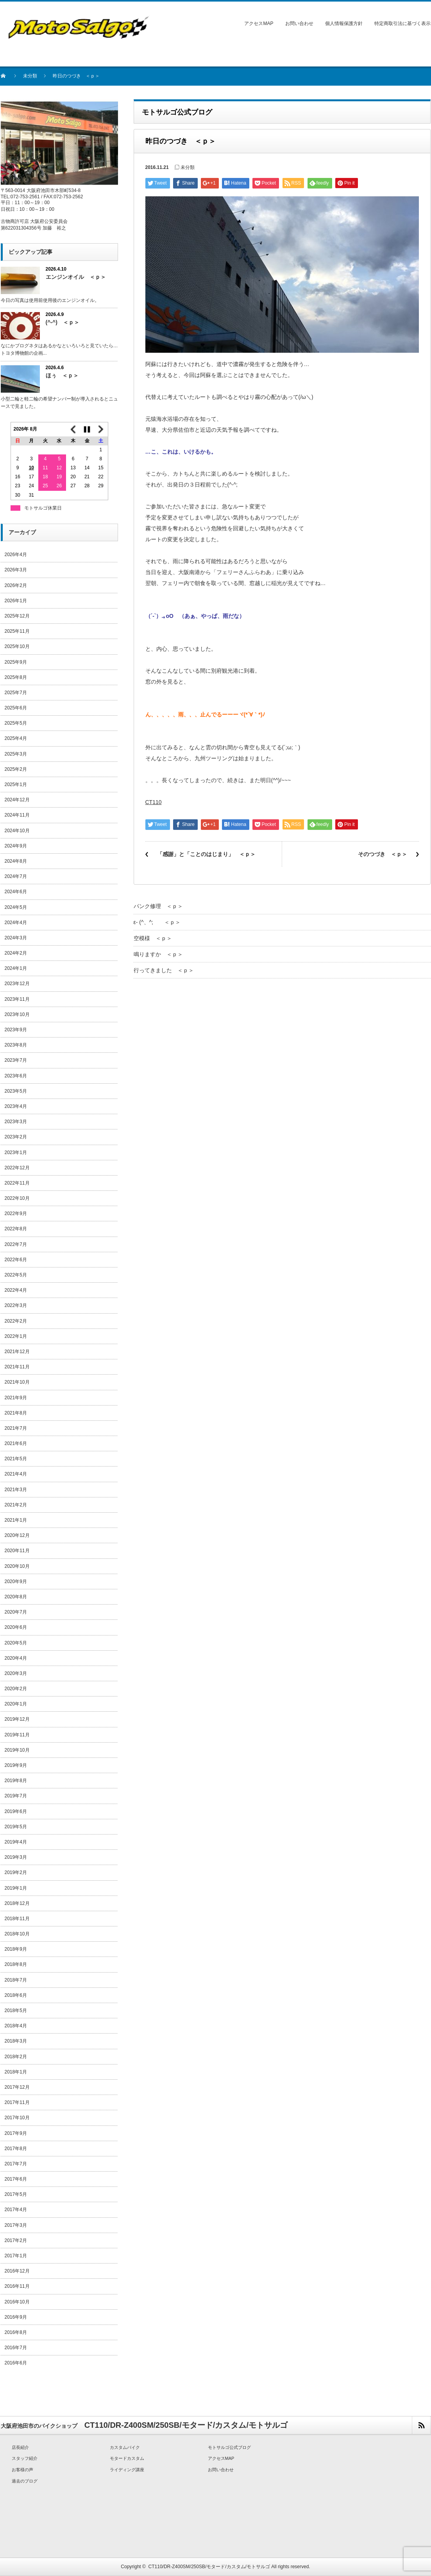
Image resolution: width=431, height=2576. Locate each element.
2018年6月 (16, 1995)
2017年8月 (16, 2148)
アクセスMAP (258, 23)
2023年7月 (16, 1060)
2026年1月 (16, 600)
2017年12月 (17, 2087)
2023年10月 (17, 1014)
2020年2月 (16, 1688)
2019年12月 (17, 1719)
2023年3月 (16, 1121)
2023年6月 (16, 1076)
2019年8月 (16, 1780)
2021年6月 (16, 1443)
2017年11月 (17, 2102)
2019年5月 (16, 1826)
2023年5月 (16, 1091)
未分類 (30, 76)
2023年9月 (16, 1029)
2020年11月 (17, 1550)
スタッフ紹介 (25, 2458)
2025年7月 (16, 692)
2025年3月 (16, 754)
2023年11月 (17, 999)
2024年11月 (17, 815)
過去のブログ (25, 2481)
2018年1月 (16, 2072)
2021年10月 (17, 1382)
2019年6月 (16, 1811)
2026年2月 (16, 585)
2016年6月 (16, 2363)
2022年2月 (16, 1321)
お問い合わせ (299, 23)
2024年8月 (16, 861)
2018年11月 (17, 1918)
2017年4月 (16, 2209)
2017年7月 (16, 2164)
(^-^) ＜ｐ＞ (62, 322)
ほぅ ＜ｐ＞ (62, 375)
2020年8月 (16, 1596)
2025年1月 (16, 784)
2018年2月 (16, 2056)
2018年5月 (16, 2010)
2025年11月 (17, 631)
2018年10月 (17, 1934)
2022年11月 (17, 1183)
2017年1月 (16, 2255)
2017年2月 (16, 2240)
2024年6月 (16, 891)
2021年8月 (16, 1413)
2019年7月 (16, 1796)
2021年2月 (16, 1505)
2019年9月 (16, 1765)
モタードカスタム (127, 2458)
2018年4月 (16, 2025)
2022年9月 (16, 1213)
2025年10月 (17, 646)
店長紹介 (20, 2447)
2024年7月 (16, 876)
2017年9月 (16, 2133)
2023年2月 (16, 1137)
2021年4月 (16, 1474)
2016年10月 (17, 2302)
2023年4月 (16, 1106)
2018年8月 (16, 1964)
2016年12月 (17, 2271)
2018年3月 (16, 2041)
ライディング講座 (127, 2469)
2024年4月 (16, 922)
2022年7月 (16, 1244)
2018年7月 (16, 1980)
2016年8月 (16, 2332)
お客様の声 (22, 2469)
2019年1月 (16, 1888)
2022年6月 (16, 1259)
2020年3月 (16, 1673)
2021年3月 (16, 1489)
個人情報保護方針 (344, 23)
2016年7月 (16, 2347)
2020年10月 (17, 1566)
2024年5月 (16, 907)
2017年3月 (16, 2225)
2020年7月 (16, 1612)
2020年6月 (16, 1627)
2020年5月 (16, 1643)
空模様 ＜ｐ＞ (153, 938)
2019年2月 (16, 1872)
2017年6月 (16, 2179)
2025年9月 (16, 662)
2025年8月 (16, 677)
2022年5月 (16, 1275)
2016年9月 (16, 2317)
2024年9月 (16, 846)
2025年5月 (16, 723)
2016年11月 (17, 2286)
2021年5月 (16, 1458)
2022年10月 (17, 1198)
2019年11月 (17, 1735)
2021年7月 (16, 1428)
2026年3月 (16, 570)
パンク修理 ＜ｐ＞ (158, 906)
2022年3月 (16, 1305)
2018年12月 (17, 1903)
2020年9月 (16, 1581)
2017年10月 (17, 2117)
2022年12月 (17, 1167)
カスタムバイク (125, 2447)
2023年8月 (16, 1045)
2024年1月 (16, 968)
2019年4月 (16, 1842)
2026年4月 (16, 554)
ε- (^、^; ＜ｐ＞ (157, 922)
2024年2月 (16, 953)
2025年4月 (16, 738)
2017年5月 (16, 2194)
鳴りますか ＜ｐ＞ (158, 954)
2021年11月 (17, 1367)
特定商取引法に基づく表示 (402, 23)
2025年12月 (17, 616)
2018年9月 (16, 1949)
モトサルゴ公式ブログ (229, 2447)
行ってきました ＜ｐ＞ (164, 970)
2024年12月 (17, 799)
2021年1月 (16, 1520)
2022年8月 (16, 1228)
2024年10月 (17, 830)
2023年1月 (16, 1152)
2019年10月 (17, 1750)
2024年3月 (16, 938)
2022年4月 (16, 1290)
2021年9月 (16, 1397)
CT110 (153, 802)
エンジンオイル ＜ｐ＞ (76, 277)
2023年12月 (17, 983)
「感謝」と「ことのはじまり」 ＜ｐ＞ (206, 854)
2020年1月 (16, 1704)
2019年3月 (16, 1857)
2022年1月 (16, 1336)
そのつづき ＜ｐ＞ (382, 854)
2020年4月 (16, 1658)
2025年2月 (16, 769)
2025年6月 (16, 708)
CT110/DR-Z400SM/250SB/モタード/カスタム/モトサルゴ (209, 2566)
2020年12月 (17, 1535)
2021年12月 (17, 1351)
